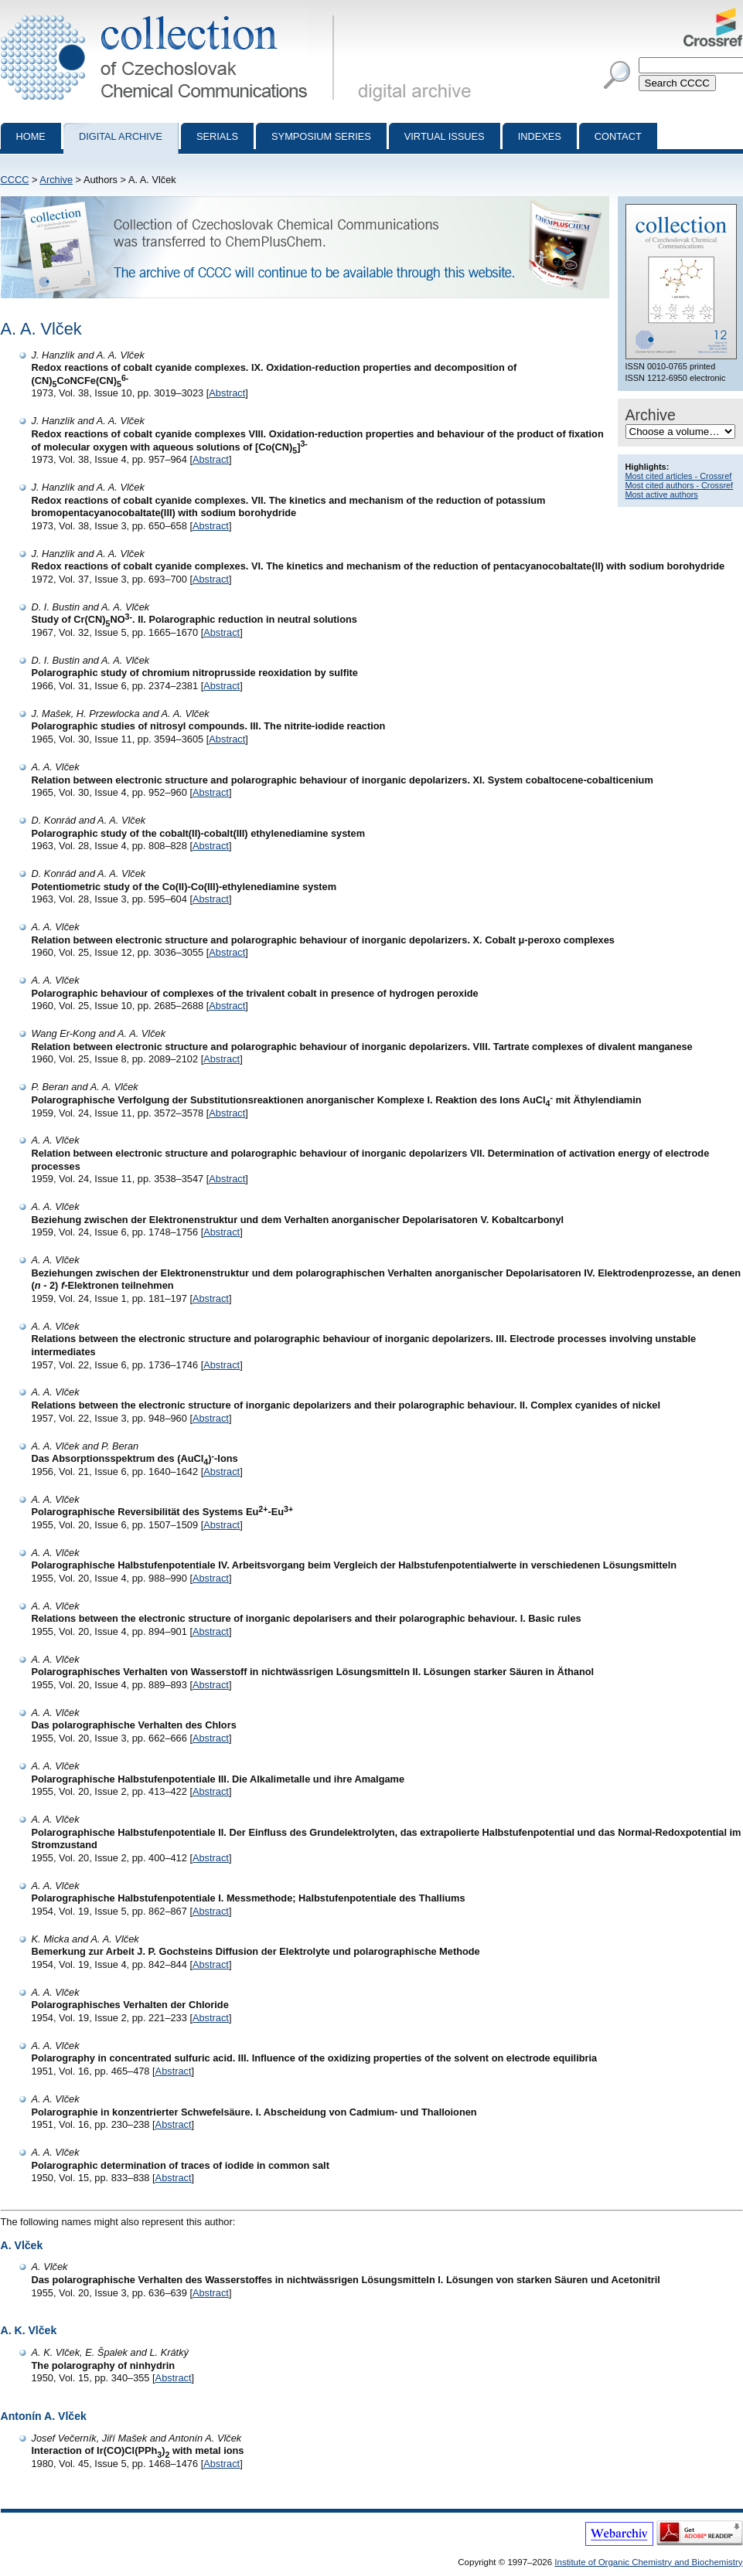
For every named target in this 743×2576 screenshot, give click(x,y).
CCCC (15, 179)
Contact (618, 136)
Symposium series (321, 136)
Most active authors (661, 494)
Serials (217, 136)
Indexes (539, 136)
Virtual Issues (444, 136)
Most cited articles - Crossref (678, 476)
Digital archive (120, 136)
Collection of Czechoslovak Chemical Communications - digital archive (170, 14)
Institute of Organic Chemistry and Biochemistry (648, 2562)
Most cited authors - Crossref (679, 485)
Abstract (227, 393)
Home (31, 136)
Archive (56, 179)
